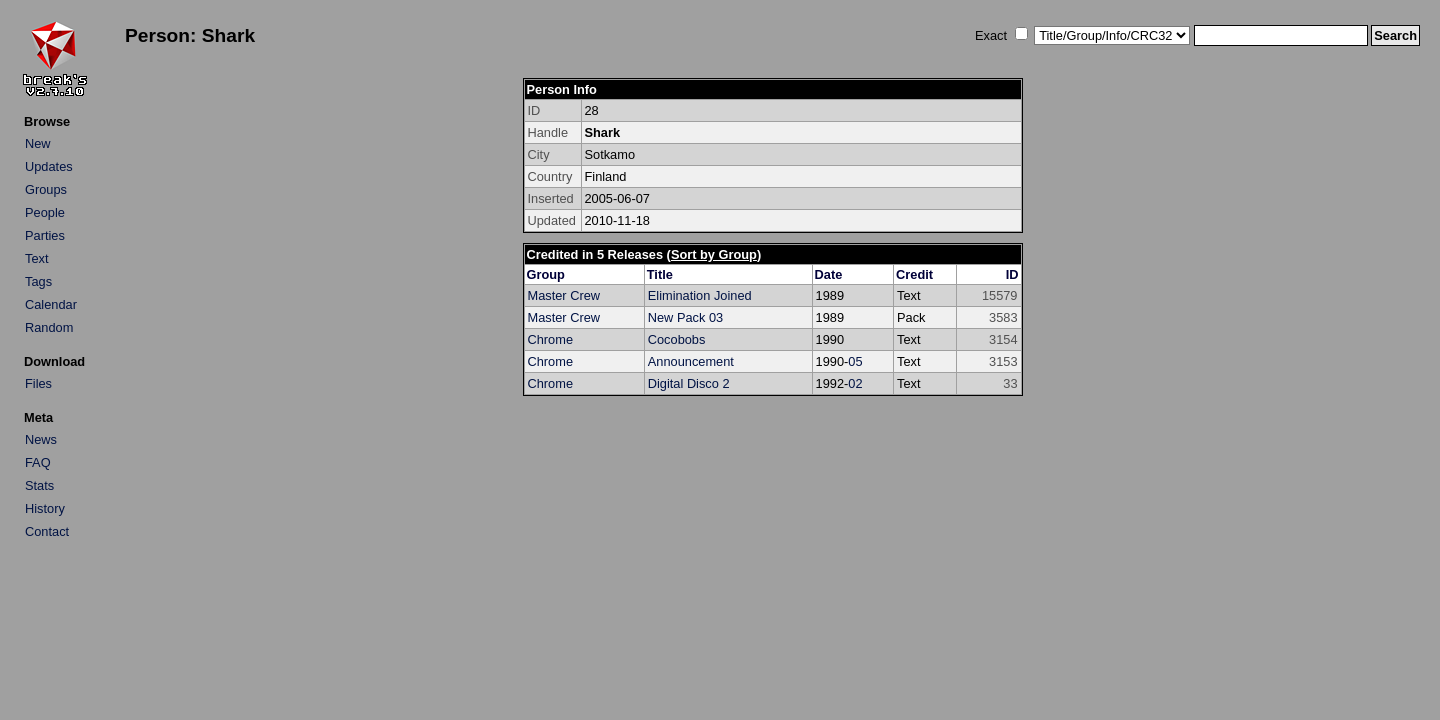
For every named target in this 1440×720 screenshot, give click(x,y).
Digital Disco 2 (689, 383)
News (41, 439)
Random (49, 327)
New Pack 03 (685, 317)
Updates (49, 166)
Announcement (691, 361)
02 (855, 383)
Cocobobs (677, 339)
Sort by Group (714, 254)
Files (38, 383)
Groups (46, 189)
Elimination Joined (700, 295)
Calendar (51, 304)
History (45, 508)
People (45, 212)
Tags (38, 281)
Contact (47, 531)
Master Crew (564, 295)
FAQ (38, 462)
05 (855, 361)
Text (36, 258)
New (38, 143)
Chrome (551, 339)
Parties (45, 235)
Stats (39, 485)
